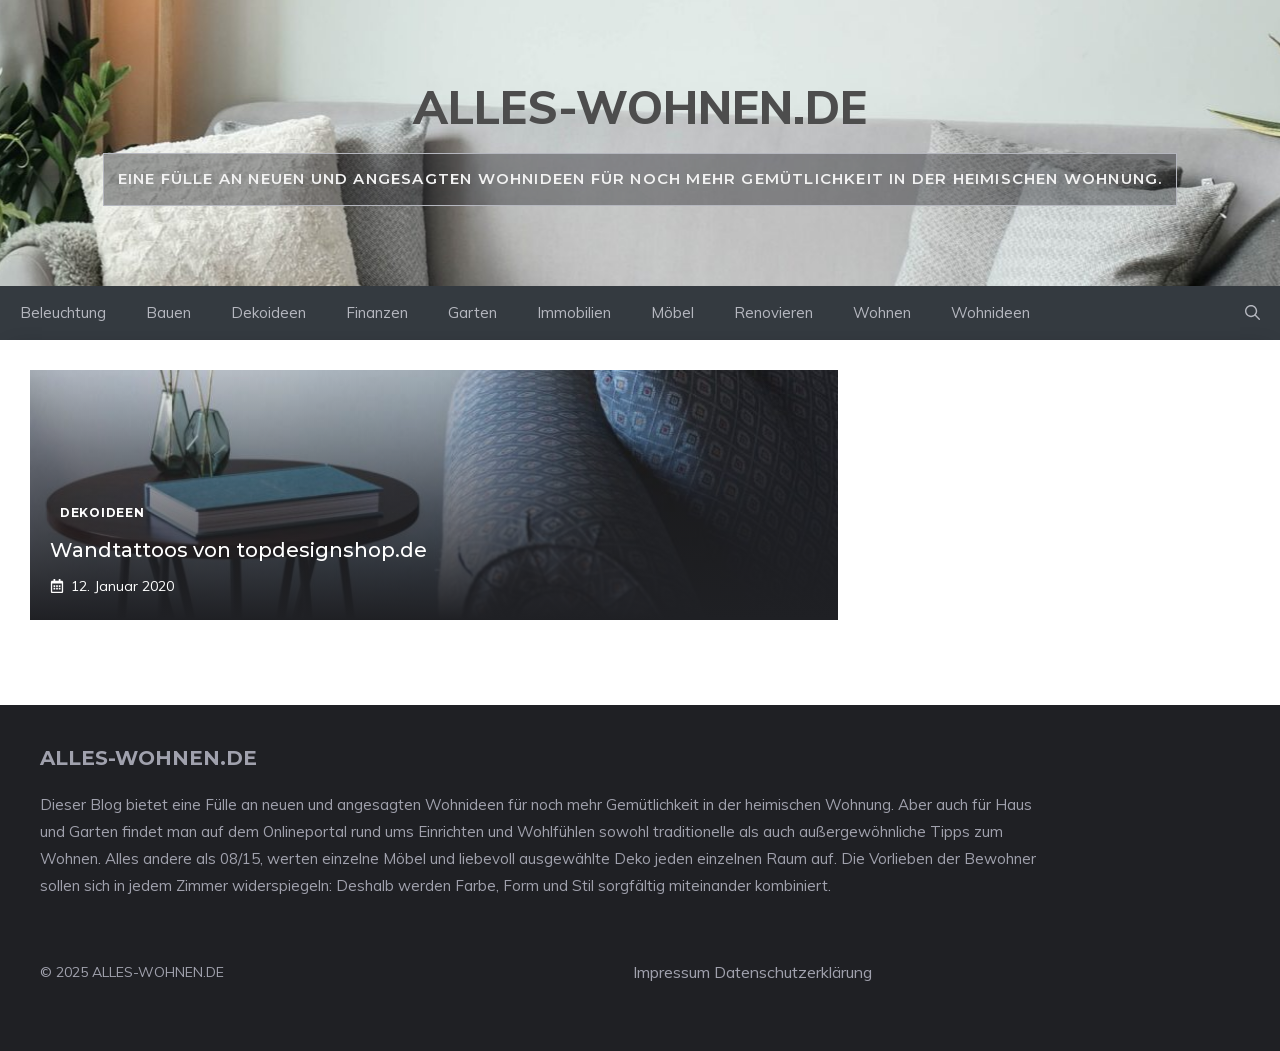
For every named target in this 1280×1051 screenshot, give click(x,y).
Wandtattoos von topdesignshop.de (238, 550)
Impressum (671, 972)
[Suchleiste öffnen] (1252, 313)
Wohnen (882, 312)
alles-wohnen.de (640, 107)
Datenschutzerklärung (793, 972)
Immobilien (574, 312)
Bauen (168, 312)
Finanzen (377, 312)
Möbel (672, 312)
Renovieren (773, 312)
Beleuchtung (63, 312)
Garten (472, 312)
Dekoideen (268, 312)
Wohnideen (990, 312)
